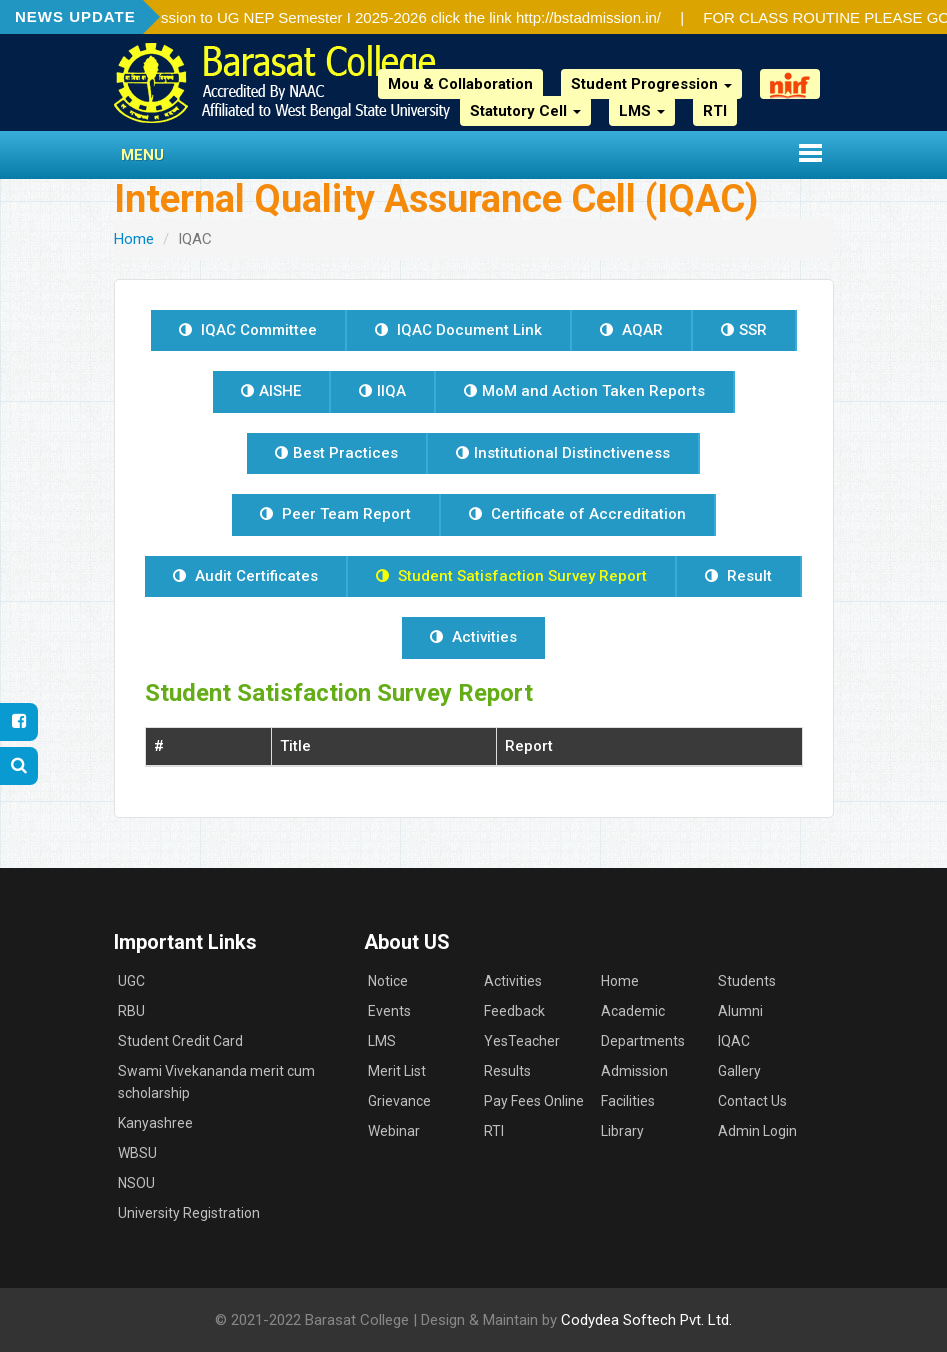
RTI (715, 111)
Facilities (628, 1101)
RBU (131, 1011)
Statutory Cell (525, 111)
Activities (473, 637)
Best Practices (336, 453)
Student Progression (651, 84)
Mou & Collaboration (460, 84)
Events (389, 1011)
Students (747, 981)
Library (622, 1131)
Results (507, 1071)
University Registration (189, 1213)
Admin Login (757, 1131)
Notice (388, 981)
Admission (634, 1071)
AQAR (631, 330)
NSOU (136, 1183)
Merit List (397, 1071)
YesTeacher (522, 1041)
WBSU (137, 1153)
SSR (744, 330)
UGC (131, 981)
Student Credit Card (180, 1041)
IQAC (734, 1041)
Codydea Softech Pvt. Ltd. (646, 1320)
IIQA (382, 391)
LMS (642, 111)
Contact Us (752, 1101)
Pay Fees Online (534, 1101)
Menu (142, 155)
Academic (633, 1011)
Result (738, 576)
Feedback (514, 1011)
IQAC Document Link (458, 330)
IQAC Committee (248, 330)
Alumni (740, 1011)
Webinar (394, 1131)
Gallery (739, 1071)
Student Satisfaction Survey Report (511, 576)
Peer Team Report (335, 514)
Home (134, 239)
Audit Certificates (245, 576)
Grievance (399, 1101)
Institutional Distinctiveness (563, 453)
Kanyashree (155, 1123)
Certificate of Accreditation (577, 514)
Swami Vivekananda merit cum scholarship (216, 1082)
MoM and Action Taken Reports (584, 391)
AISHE (271, 391)
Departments (643, 1041)
